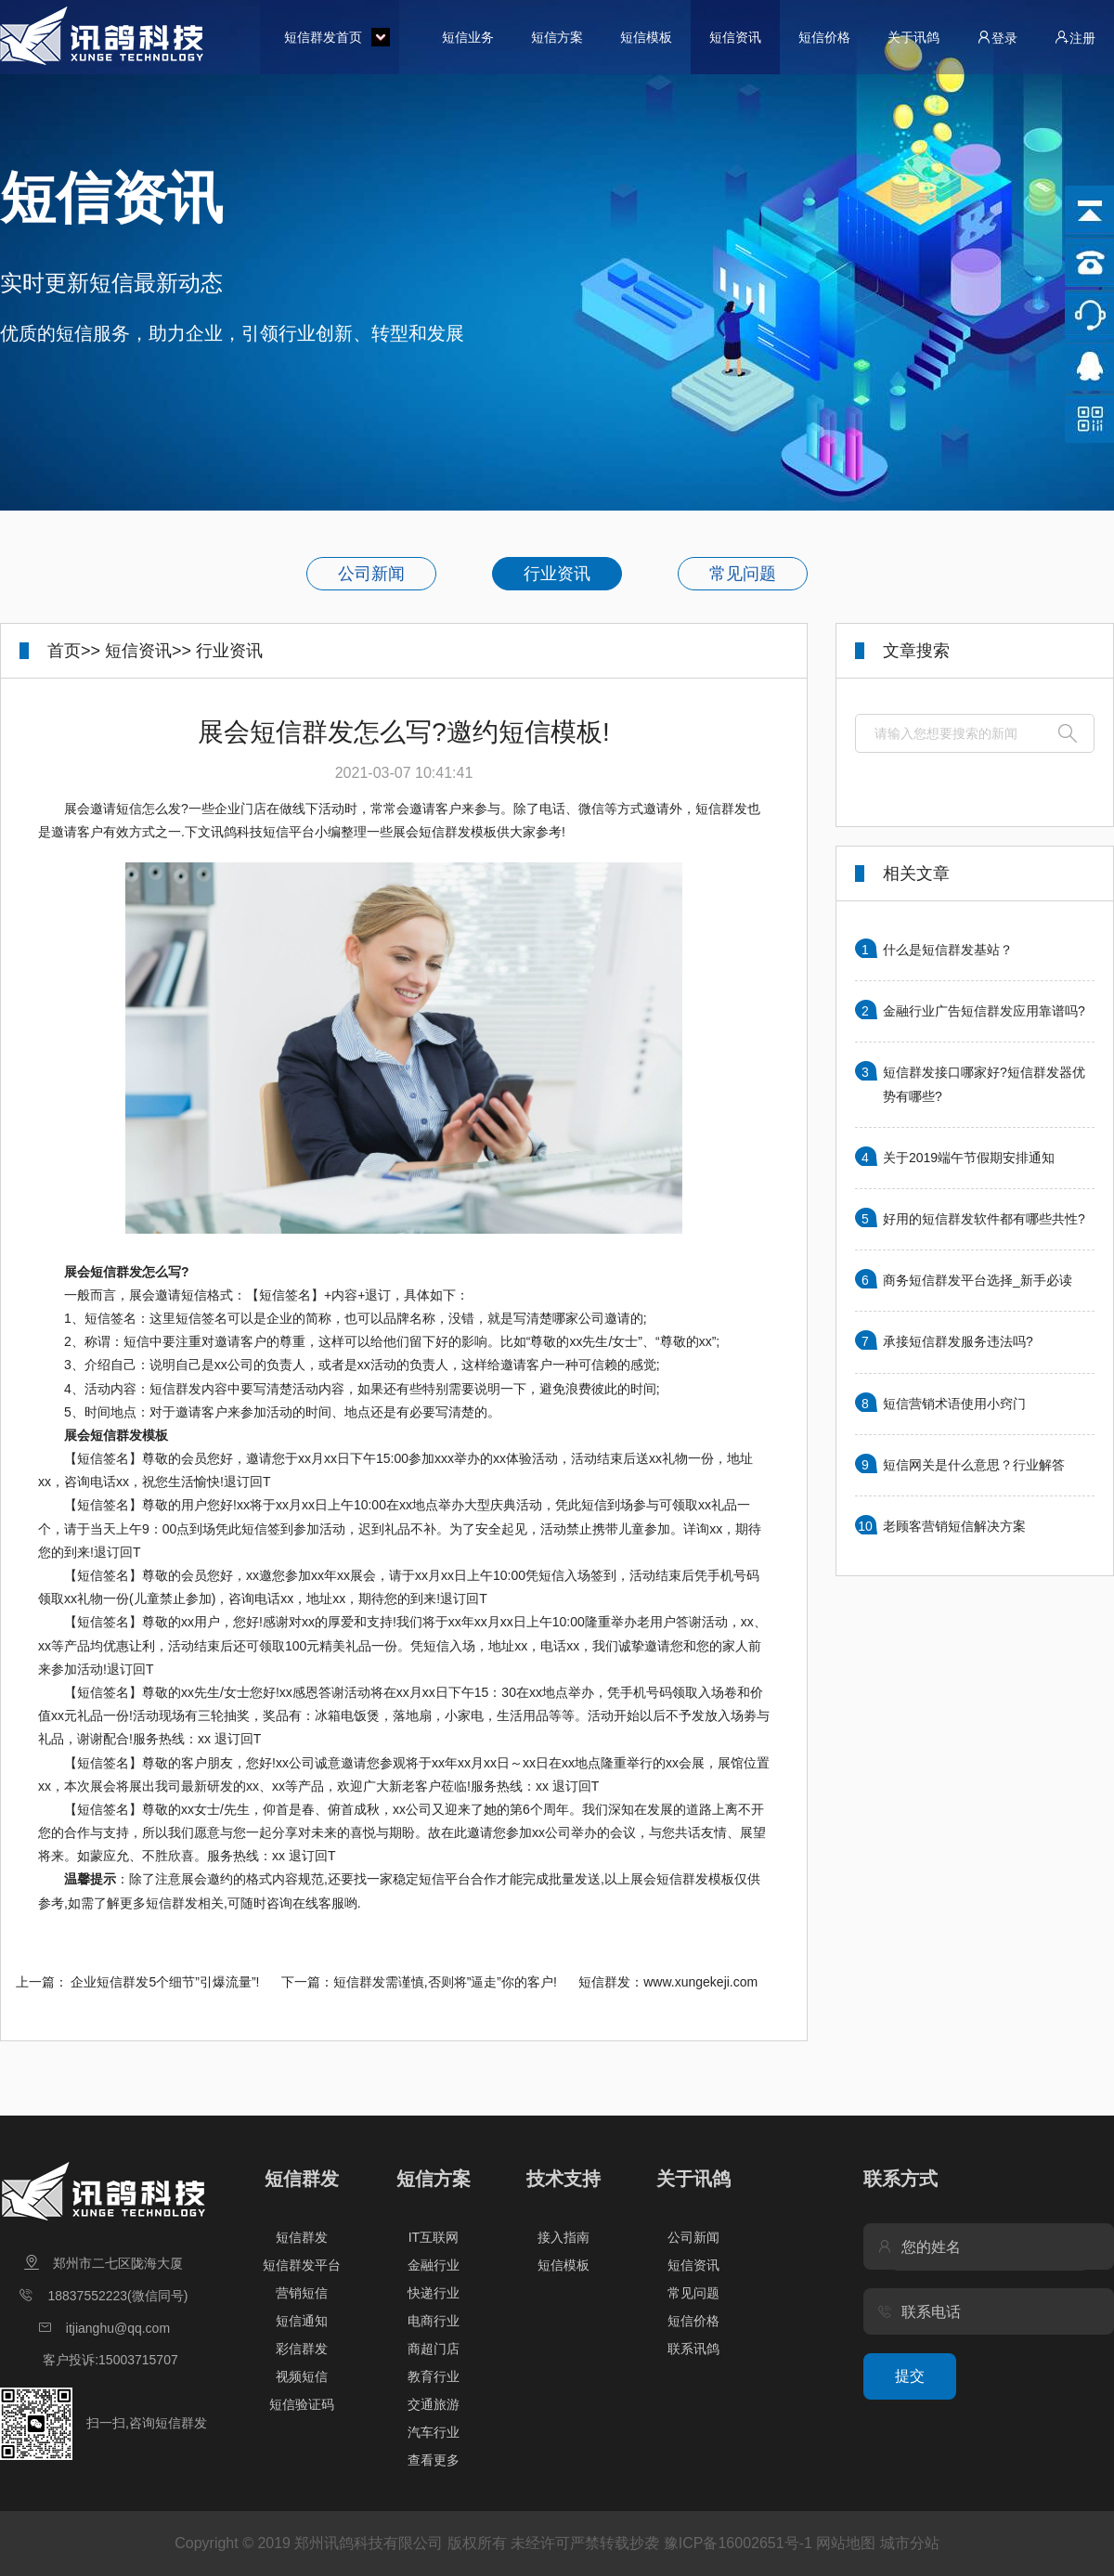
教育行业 (434, 2376)
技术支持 (563, 2178)
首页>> (73, 650)
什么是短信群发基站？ (948, 949)
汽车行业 (434, 2432)
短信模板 (646, 37)
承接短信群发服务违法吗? (958, 1341)
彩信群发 (302, 2348)
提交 (910, 2376)
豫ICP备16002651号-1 (738, 2543)
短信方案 (557, 37)
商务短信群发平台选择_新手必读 (977, 1280)
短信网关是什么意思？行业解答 (974, 1464)
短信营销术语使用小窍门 (954, 1403)
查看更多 (434, 2460)
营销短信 (302, 2292)
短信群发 (302, 2178)
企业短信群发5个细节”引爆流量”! (165, 1981)
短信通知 (302, 2320)
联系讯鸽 (693, 2348)
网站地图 (845, 2543)
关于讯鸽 (913, 37)
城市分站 (909, 2543)
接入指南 (563, 2237)
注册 (1075, 37)
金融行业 (434, 2265)
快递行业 (434, 2292)
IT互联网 (433, 2237)
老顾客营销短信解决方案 (954, 1526)
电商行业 (434, 2320)
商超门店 (434, 2348)
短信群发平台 (302, 2265)
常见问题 (742, 573)
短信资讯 (735, 37)
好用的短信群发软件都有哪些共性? (984, 1218)
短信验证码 (301, 2404)
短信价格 (824, 37)
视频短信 (302, 2376)
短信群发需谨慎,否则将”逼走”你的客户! (445, 1981)
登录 (997, 37)
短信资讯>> (148, 650)
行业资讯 (557, 573)
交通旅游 (434, 2404)
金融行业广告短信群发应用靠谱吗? (984, 1010)
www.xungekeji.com (700, 1981)
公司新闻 (371, 573)
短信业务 (468, 37)
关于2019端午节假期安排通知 (969, 1157)
